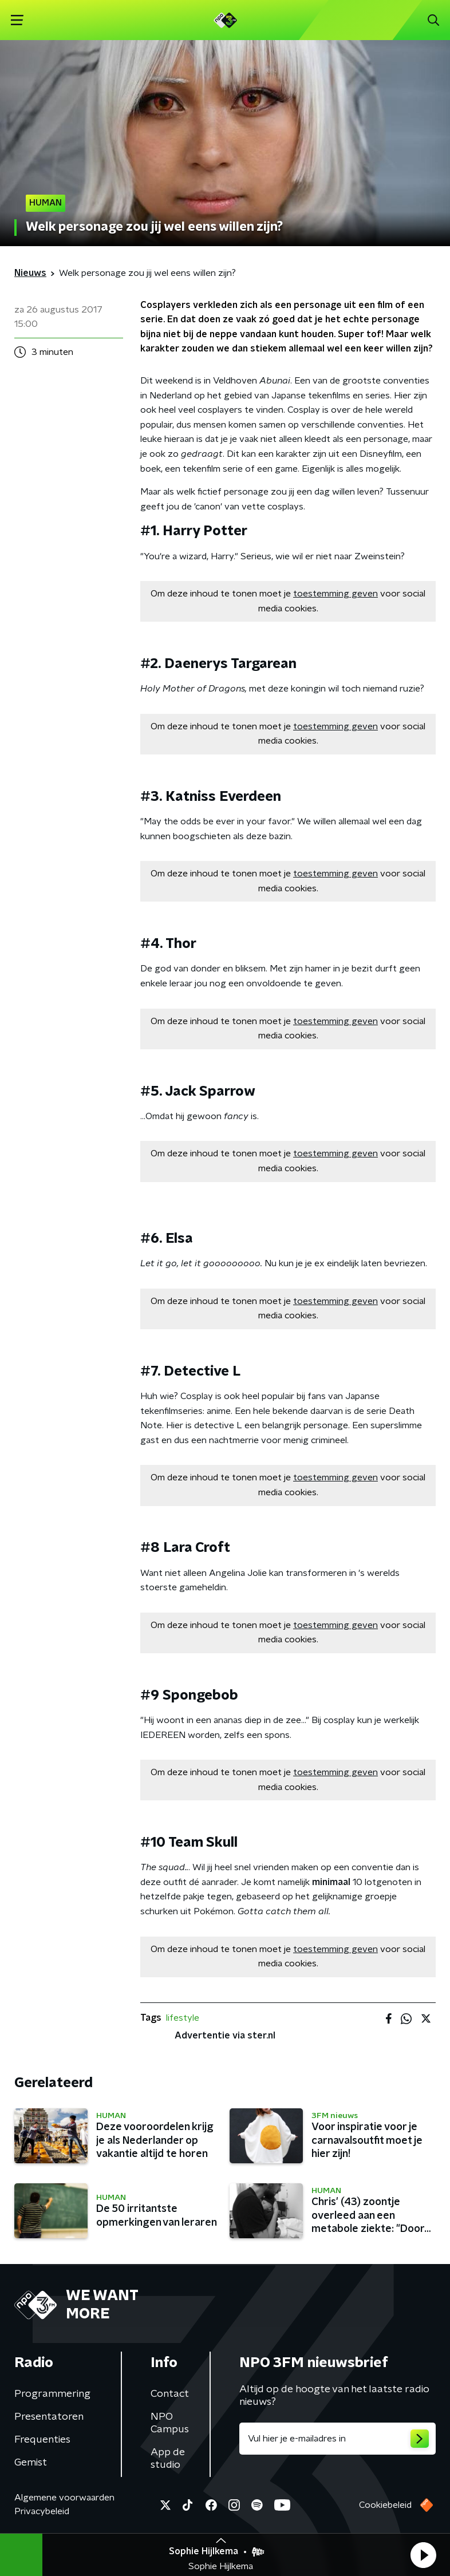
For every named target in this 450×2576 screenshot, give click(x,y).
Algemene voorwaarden (64, 2497)
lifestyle (182, 2017)
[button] (423, 2555)
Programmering (52, 2394)
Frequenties (42, 2440)
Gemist (30, 2463)
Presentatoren (49, 2417)
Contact (170, 2394)
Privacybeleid (41, 2511)
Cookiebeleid (385, 2505)
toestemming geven (335, 593)
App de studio (168, 2458)
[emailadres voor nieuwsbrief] (337, 2439)
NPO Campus (170, 2423)
